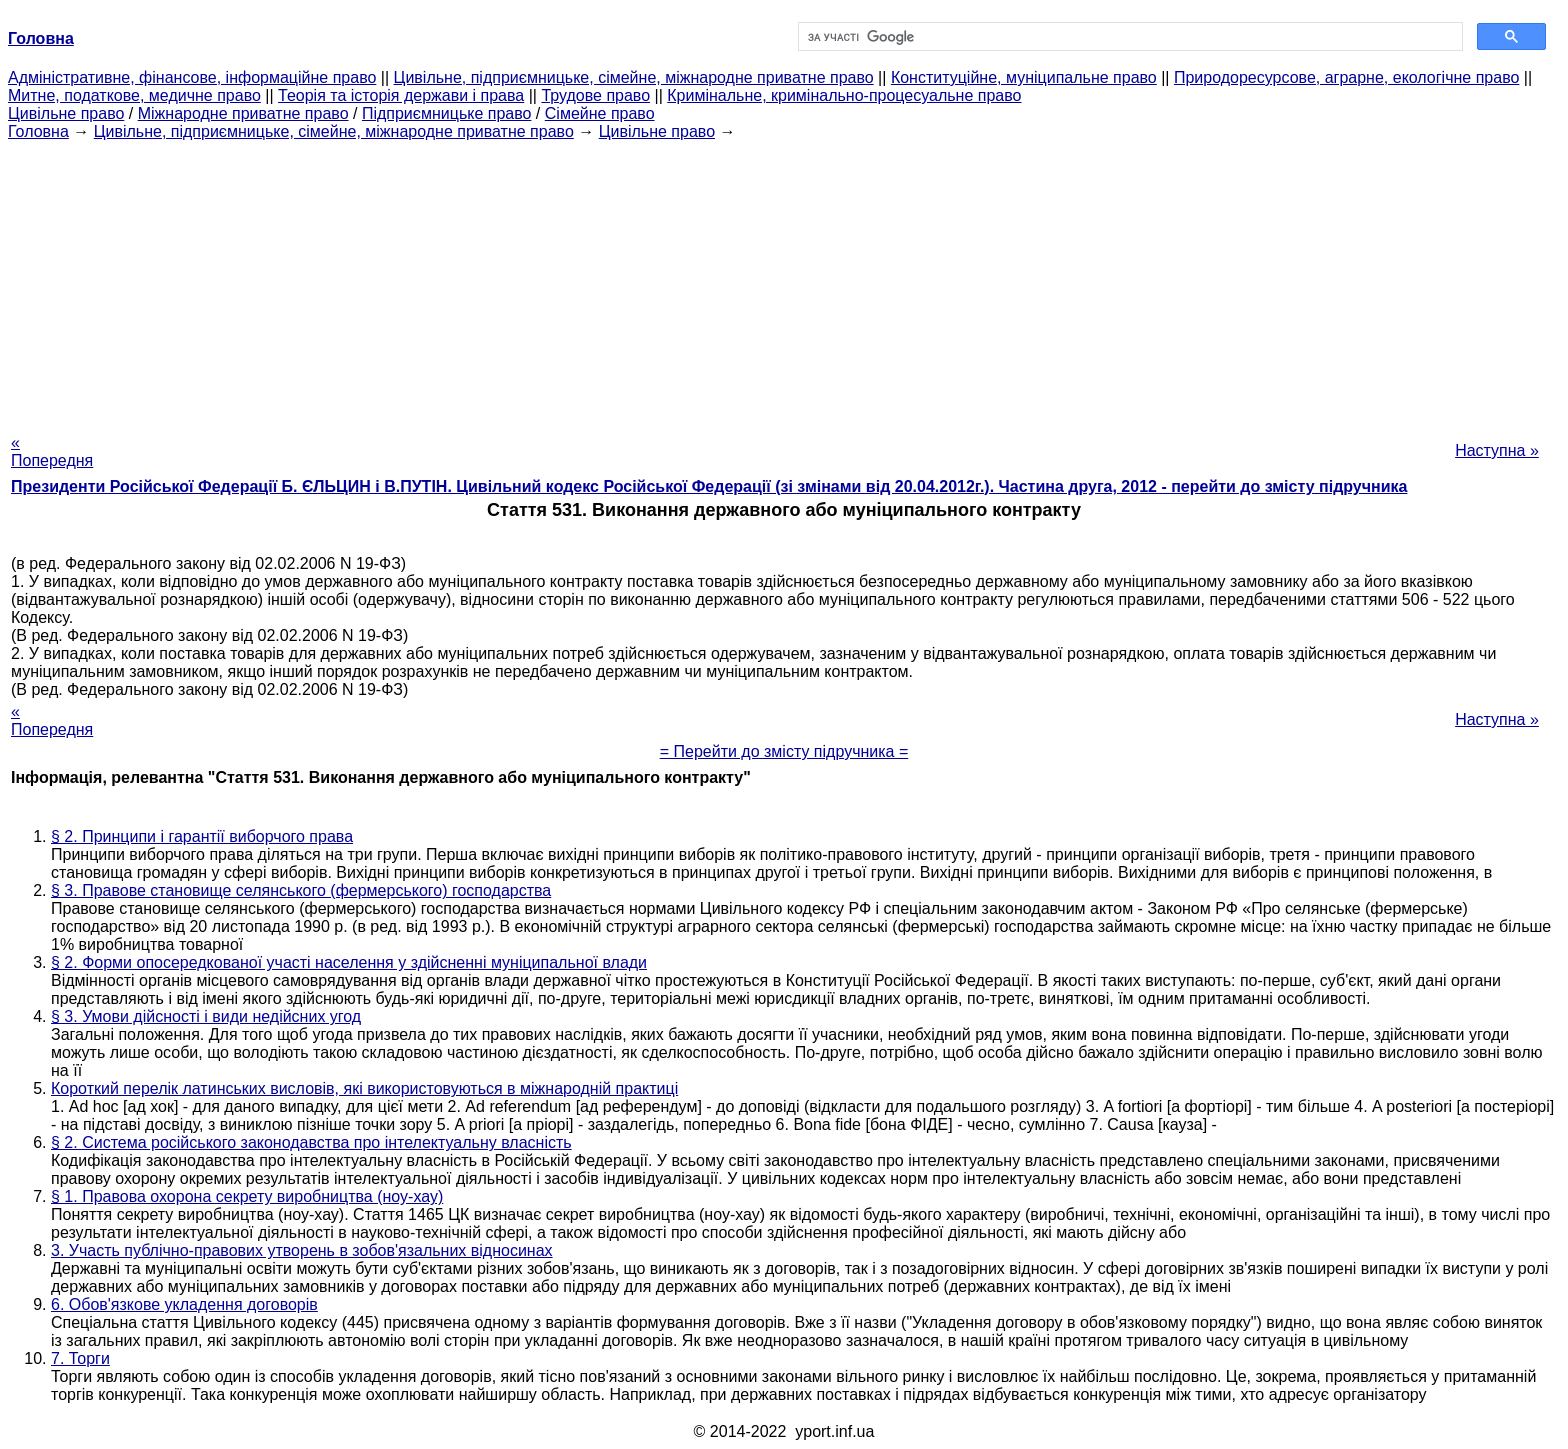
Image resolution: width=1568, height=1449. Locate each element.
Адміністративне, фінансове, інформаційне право (192, 77)
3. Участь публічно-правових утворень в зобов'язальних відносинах (302, 1250)
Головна (38, 131)
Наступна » (1497, 450)
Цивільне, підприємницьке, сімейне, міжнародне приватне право (634, 77)
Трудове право (595, 95)
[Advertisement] (784, 281)
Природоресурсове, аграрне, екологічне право (1346, 77)
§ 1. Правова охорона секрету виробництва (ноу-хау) (247, 1196)
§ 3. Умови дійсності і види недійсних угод (206, 1016)
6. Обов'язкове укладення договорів (184, 1304)
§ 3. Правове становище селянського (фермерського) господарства (301, 890)
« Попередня (52, 451)
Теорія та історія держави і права (401, 95)
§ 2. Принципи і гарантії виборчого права (202, 836)
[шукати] (1128, 37)
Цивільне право (66, 113)
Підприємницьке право (447, 113)
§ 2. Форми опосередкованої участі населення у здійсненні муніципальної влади (349, 962)
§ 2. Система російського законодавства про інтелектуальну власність (311, 1142)
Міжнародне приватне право (243, 113)
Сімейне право (600, 113)
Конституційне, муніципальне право (1024, 77)
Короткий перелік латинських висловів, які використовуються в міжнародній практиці (364, 1088)
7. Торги (80, 1358)
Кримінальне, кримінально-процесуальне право (844, 95)
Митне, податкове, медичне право (134, 95)
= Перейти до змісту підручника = (784, 751)
